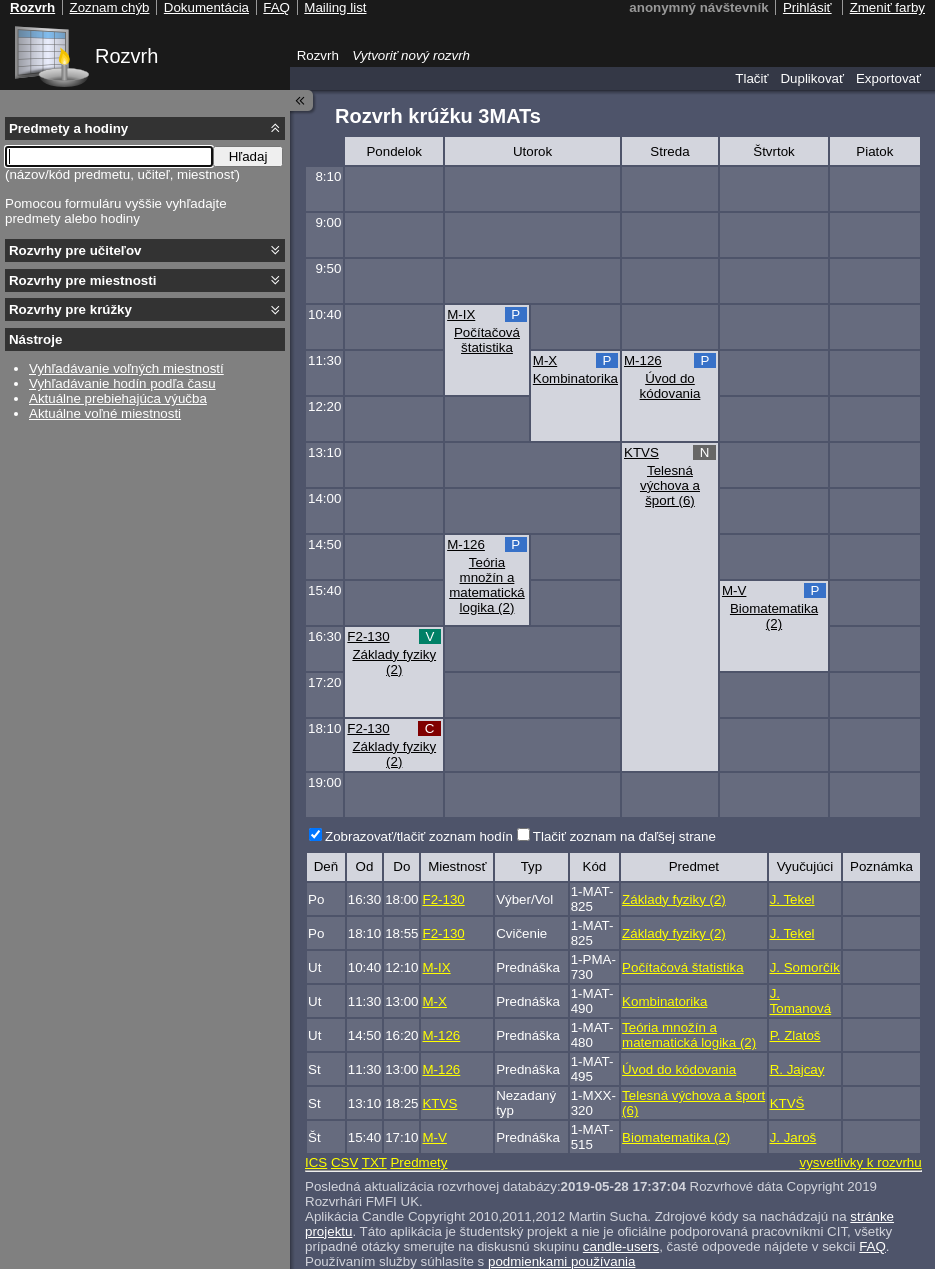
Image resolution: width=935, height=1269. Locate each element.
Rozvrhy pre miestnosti (82, 280)
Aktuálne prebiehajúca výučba (118, 398)
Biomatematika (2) (774, 616)
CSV (344, 1162)
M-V (734, 590)
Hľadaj (248, 156)
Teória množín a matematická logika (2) (487, 585)
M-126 (643, 360)
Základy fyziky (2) (394, 662)
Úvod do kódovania (670, 386)
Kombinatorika (575, 378)
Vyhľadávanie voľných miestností (126, 368)
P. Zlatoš (795, 1035)
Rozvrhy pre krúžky (70, 309)
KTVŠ (787, 1103)
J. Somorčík (805, 967)
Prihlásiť (807, 7)
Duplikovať (812, 78)
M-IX (461, 314)
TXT (374, 1162)
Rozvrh (126, 56)
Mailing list (335, 7)
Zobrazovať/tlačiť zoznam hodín (419, 836)
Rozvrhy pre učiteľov (75, 250)
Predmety (418, 1162)
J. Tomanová (801, 1001)
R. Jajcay (797, 1069)
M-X (545, 360)
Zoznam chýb (109, 7)
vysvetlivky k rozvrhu (860, 1162)
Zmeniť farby (887, 7)
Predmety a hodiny (68, 128)
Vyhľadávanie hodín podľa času (122, 383)
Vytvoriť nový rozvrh (411, 55)
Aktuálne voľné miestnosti (105, 413)
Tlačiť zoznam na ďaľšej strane (624, 836)
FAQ (872, 1246)
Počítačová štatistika (487, 340)
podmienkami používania (561, 1261)
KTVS (641, 452)
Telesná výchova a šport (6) (670, 485)
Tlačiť (751, 78)
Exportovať (888, 78)
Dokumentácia (206, 7)
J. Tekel (792, 899)
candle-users (621, 1246)
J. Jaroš (793, 1137)
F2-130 (368, 636)
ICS (316, 1162)
